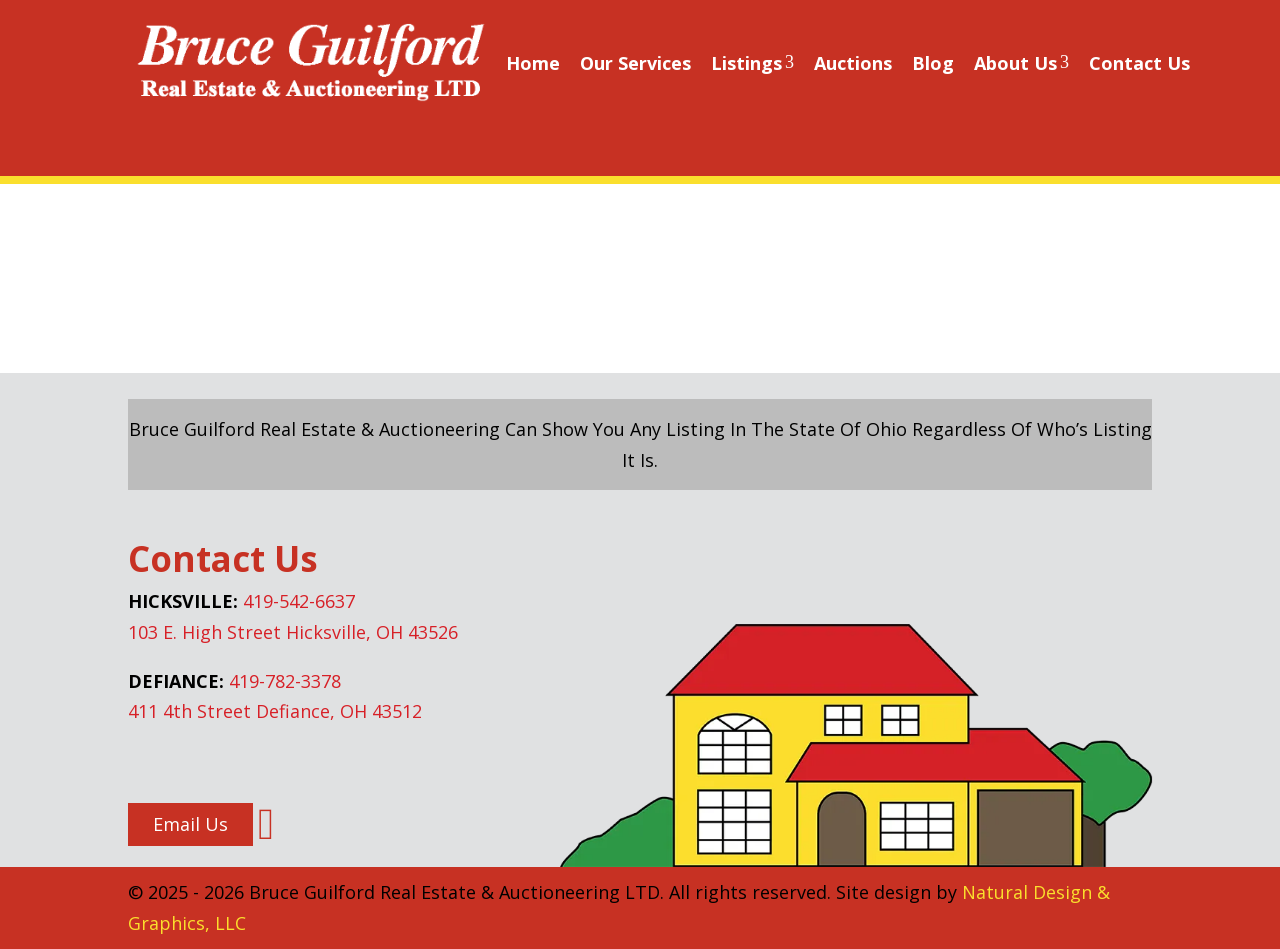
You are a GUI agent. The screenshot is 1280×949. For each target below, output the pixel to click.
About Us (1021, 63)
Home (533, 63)
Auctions (853, 63)
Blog (933, 63)
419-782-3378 (285, 681)
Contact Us (1139, 63)
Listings (752, 63)
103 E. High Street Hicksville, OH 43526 (293, 632)
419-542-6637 (299, 601)
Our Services (635, 63)
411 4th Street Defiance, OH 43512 (275, 711)
